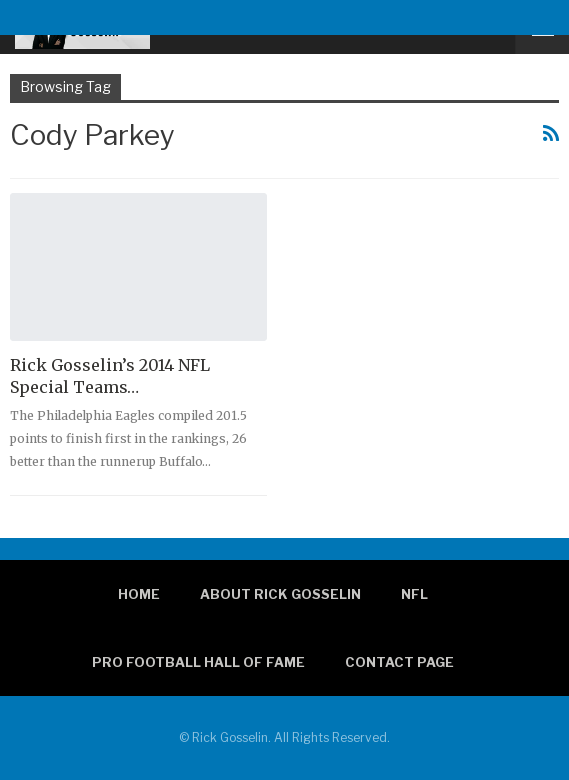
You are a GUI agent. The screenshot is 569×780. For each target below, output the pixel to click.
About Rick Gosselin (280, 594)
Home (139, 594)
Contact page (399, 662)
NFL (414, 594)
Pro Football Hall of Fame (198, 662)
